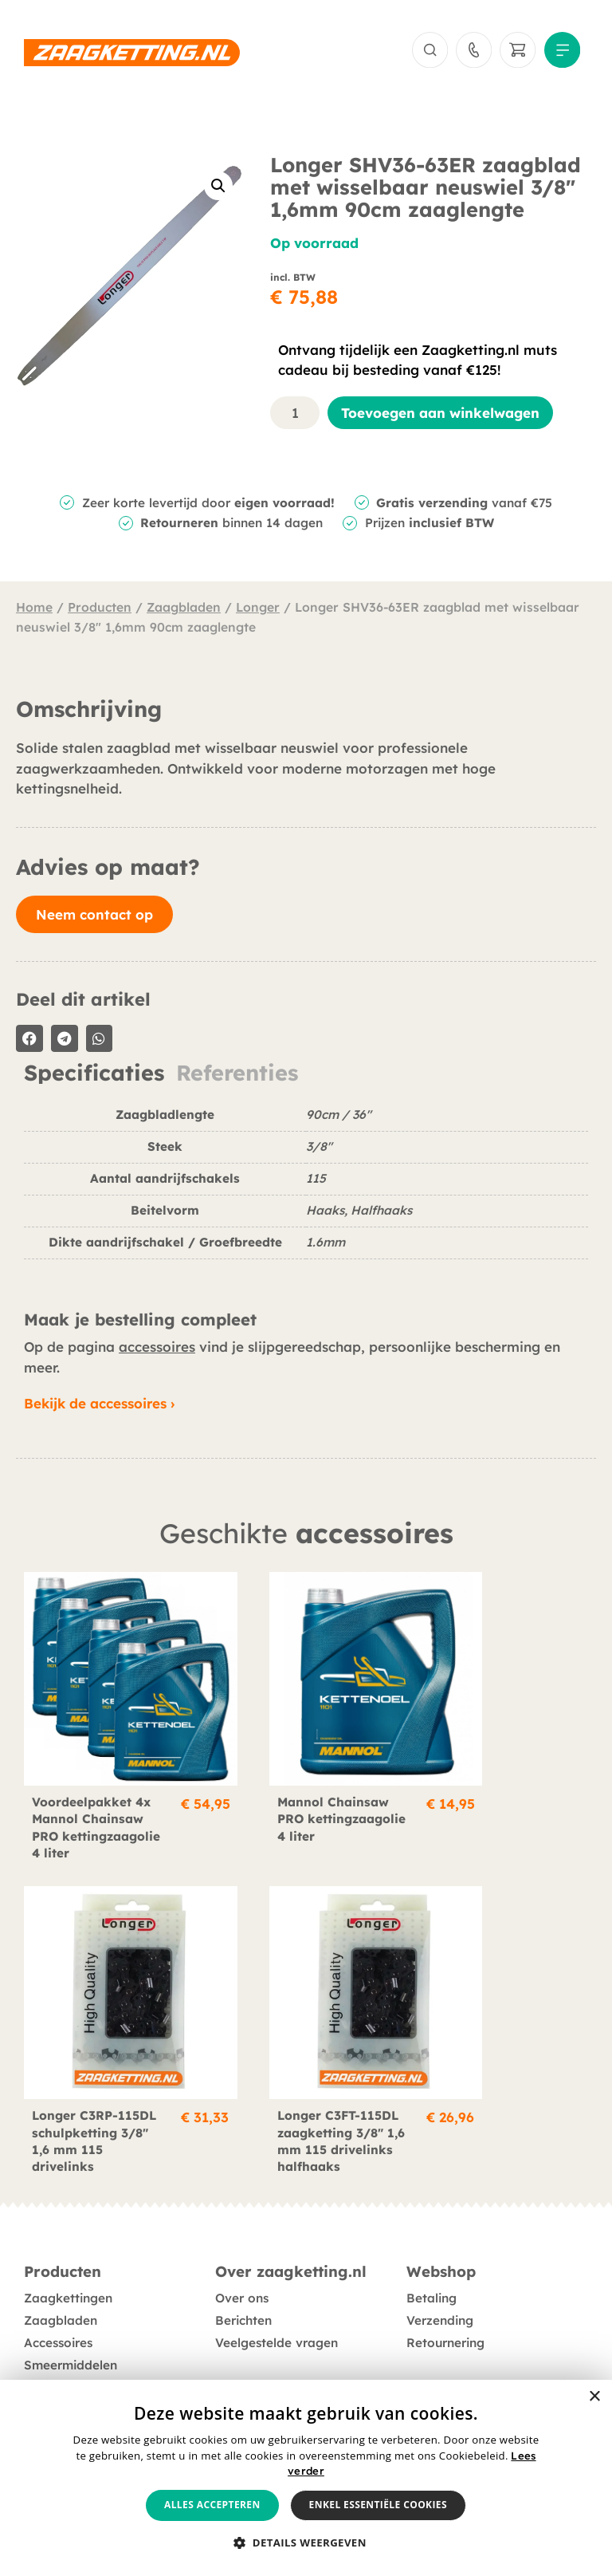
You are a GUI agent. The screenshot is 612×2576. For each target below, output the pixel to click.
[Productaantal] (295, 416)
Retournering (445, 2305)
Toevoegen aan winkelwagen (440, 416)
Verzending (439, 2282)
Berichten (243, 2282)
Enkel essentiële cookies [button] (378, 2504)
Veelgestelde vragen (276, 2305)
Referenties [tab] (237, 1077)
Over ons (242, 2260)
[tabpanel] (306, 1193)
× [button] (594, 2397)
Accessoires (58, 2305)
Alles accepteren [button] (212, 2504)
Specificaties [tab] (94, 1077)
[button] (218, 189)
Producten (99, 610)
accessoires (157, 1350)
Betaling (431, 2260)
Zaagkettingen (68, 2260)
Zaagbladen (184, 610)
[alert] (306, 2478)
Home (34, 610)
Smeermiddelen (70, 2327)
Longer (258, 610)
